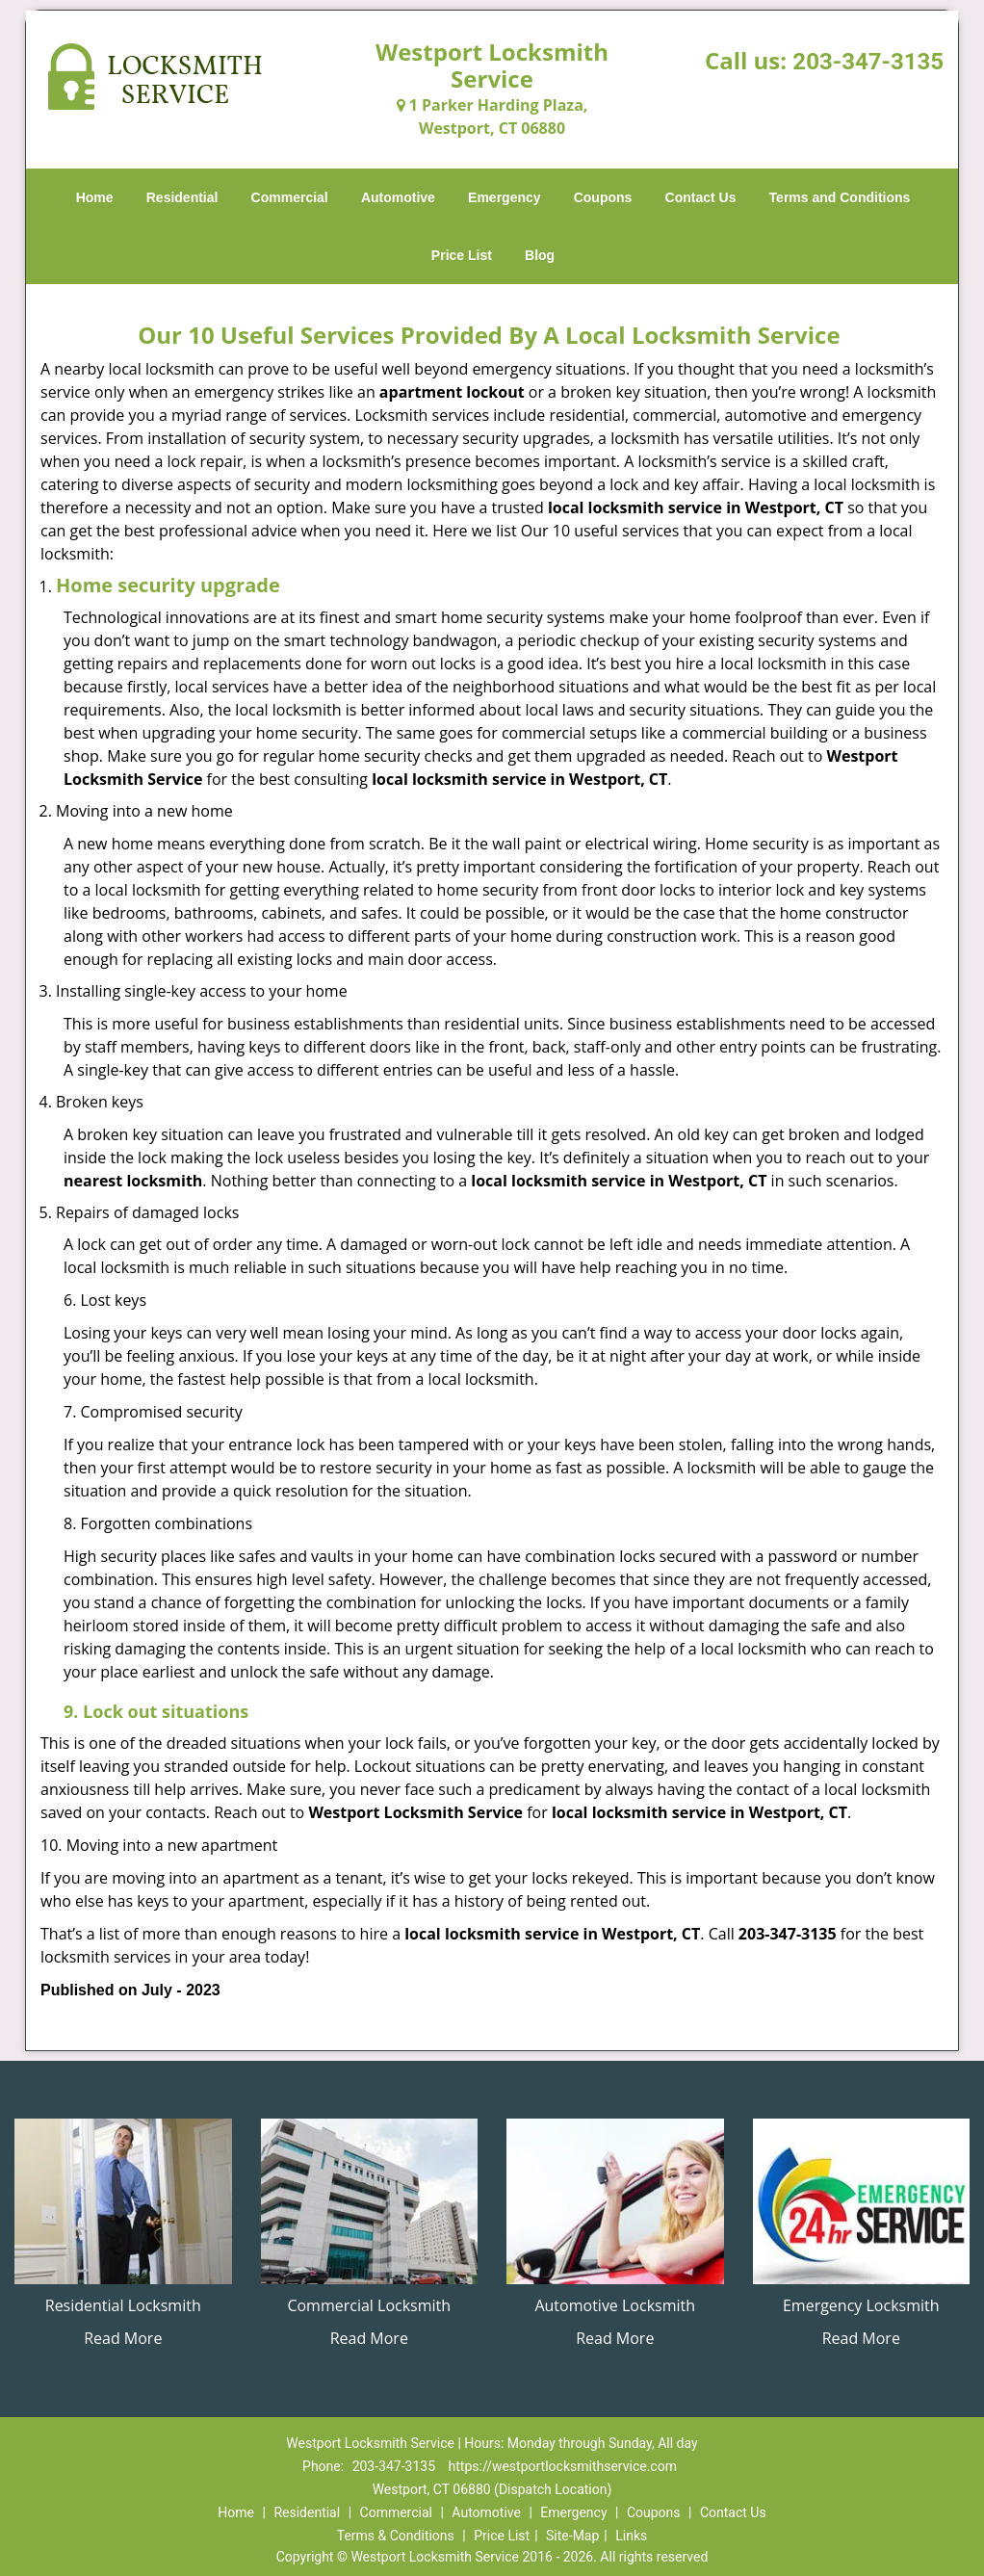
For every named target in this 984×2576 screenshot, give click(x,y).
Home (95, 197)
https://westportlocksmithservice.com (563, 2466)
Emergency (504, 197)
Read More (123, 2338)
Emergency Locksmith (861, 2305)
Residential (182, 197)
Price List (461, 255)
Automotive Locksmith (614, 2305)
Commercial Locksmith (369, 2305)
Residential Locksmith (123, 2305)
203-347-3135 (868, 61)
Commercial (289, 197)
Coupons (603, 197)
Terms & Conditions (395, 2535)
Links (631, 2535)
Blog (540, 255)
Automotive (398, 197)
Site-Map (572, 2535)
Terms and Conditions (840, 197)
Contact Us (701, 197)
